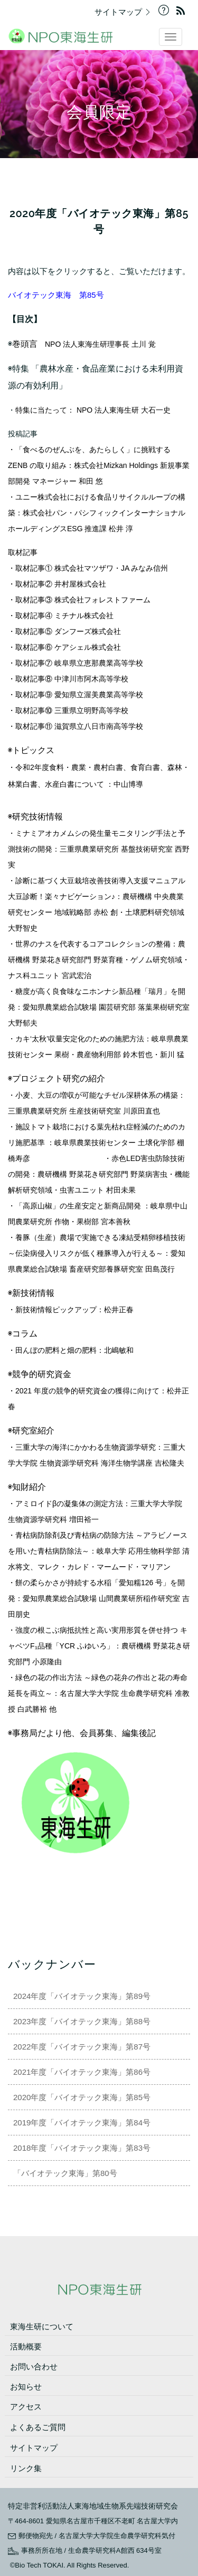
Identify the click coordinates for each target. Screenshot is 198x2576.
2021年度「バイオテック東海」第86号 (85, 2071)
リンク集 (26, 2468)
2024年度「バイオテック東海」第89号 (85, 1996)
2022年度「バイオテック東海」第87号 (85, 2046)
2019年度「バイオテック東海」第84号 (81, 2122)
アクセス (26, 2406)
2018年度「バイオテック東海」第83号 (81, 2147)
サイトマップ (125, 11)
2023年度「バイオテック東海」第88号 (85, 2021)
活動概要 (26, 2346)
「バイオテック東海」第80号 (65, 2173)
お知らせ (26, 2386)
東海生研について (41, 2326)
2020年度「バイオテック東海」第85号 (85, 2097)
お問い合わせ (34, 2366)
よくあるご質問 (37, 2427)
